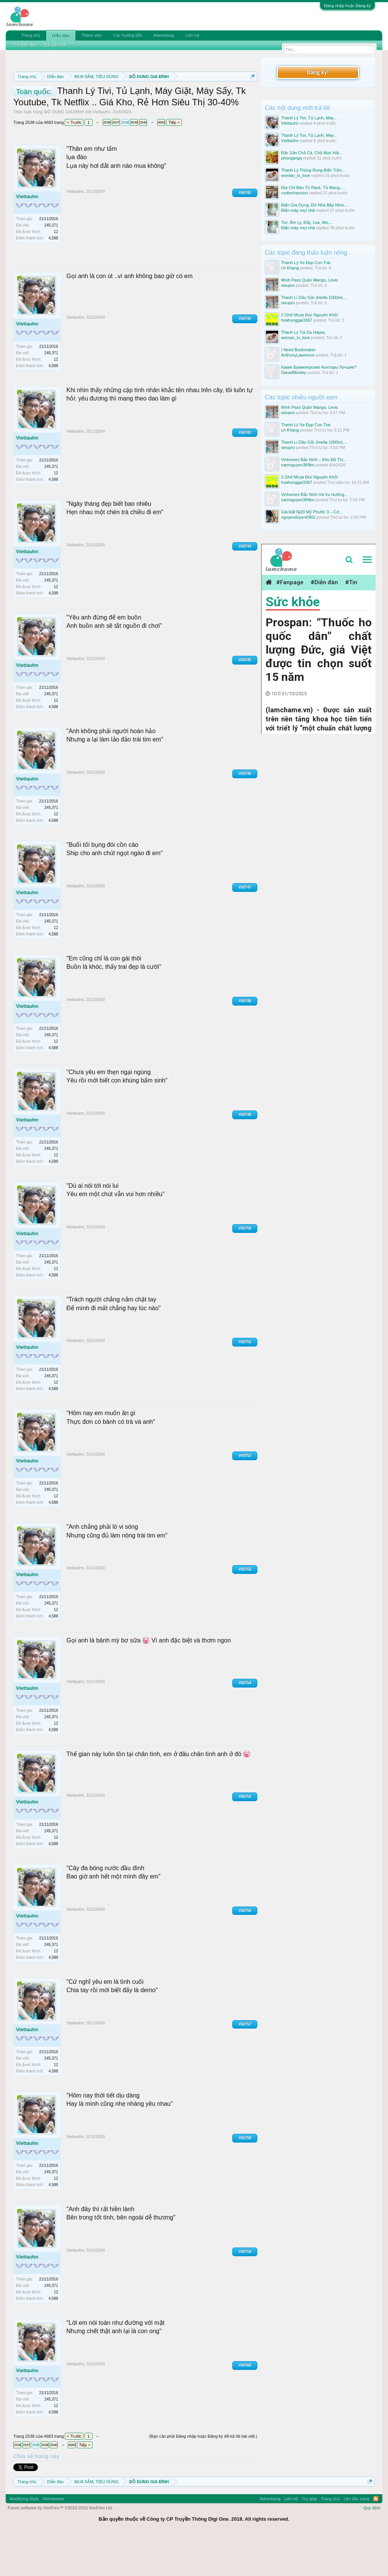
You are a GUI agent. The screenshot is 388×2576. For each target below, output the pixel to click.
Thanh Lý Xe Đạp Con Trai (305, 262)
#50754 (244, 1722)
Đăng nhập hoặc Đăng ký (347, 5)
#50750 (244, 1268)
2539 (134, 162)
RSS (376, 2538)
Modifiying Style (24, 2538)
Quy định (371, 2547)
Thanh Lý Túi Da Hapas (303, 332)
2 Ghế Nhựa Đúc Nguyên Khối (309, 315)
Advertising (163, 35)
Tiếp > (174, 162)
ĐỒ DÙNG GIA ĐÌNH (64, 151)
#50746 (244, 813)
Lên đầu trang (356, 2538)
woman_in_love (295, 175)
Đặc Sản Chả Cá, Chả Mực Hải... (312, 152)
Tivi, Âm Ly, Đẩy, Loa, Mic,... (307, 222)
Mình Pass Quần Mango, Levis (309, 280)
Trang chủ (30, 35)
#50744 (244, 585)
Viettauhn (101, 151)
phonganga (291, 158)
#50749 (244, 1154)
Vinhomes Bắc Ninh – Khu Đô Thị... (314, 459)
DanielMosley (293, 372)
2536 (106, 162)
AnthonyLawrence (297, 355)
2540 (143, 162)
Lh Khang (290, 268)
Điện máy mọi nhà (298, 210)
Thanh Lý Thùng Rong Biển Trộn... (313, 170)
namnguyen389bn (297, 465)
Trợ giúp (309, 2538)
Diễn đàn (60, 35)
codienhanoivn (294, 193)
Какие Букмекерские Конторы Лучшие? (319, 367)
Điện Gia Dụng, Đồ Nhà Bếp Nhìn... (314, 205)
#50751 (244, 1381)
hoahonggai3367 (296, 320)
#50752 (244, 1495)
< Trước (74, 162)
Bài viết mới (55, 45)
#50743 (244, 472)
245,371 (51, 265)
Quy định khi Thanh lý (134, 103)
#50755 (244, 1836)
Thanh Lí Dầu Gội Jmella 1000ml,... (314, 297)
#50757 (244, 2063)
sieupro (288, 285)
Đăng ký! (318, 72)
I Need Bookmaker (298, 349)
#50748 (244, 1040)
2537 (116, 162)
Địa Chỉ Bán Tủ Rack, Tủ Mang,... (312, 187)
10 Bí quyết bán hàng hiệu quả (126, 111)
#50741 (244, 232)
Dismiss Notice (251, 94)
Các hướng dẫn (127, 35)
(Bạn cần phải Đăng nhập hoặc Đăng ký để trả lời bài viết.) (203, 2475)
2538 (125, 162)
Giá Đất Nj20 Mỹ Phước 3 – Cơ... (312, 512)
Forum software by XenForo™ (60, 2547)
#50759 (244, 2291)
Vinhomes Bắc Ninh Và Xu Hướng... (314, 494)
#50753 (244, 1609)
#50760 (244, 2404)
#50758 (244, 2177)
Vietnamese (53, 2538)
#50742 (244, 358)
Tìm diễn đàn (25, 45)
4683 (161, 162)
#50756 (244, 1950)
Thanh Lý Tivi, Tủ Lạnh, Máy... (309, 118)
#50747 (244, 926)
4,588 (53, 277)
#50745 (244, 699)
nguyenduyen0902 (298, 517)
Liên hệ (192, 35)
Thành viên (91, 35)
